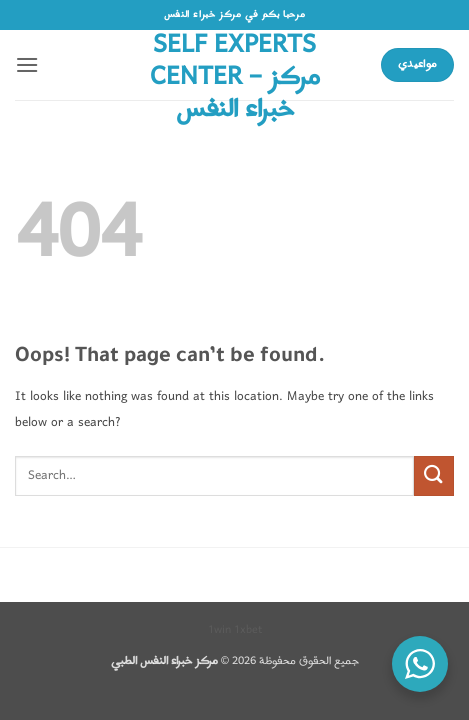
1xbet (248, 630)
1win (219, 630)
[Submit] (434, 475)
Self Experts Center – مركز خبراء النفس (235, 78)
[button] (27, 64)
